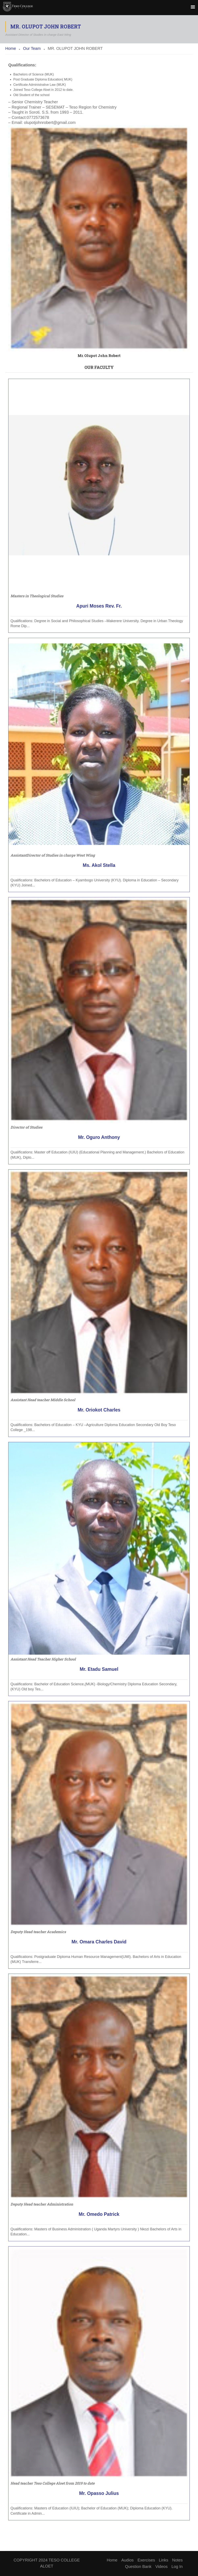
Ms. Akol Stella (99, 865)
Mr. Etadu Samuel (99, 1669)
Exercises (146, 2560)
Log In (177, 2566)
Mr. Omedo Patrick (99, 2214)
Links (163, 2560)
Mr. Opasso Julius (99, 2493)
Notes (177, 2560)
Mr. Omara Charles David (99, 1941)
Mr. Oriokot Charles (99, 1410)
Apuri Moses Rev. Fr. (99, 606)
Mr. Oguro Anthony (99, 1137)
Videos (161, 2566)
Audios (127, 2560)
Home (112, 2560)
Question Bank (138, 2566)
